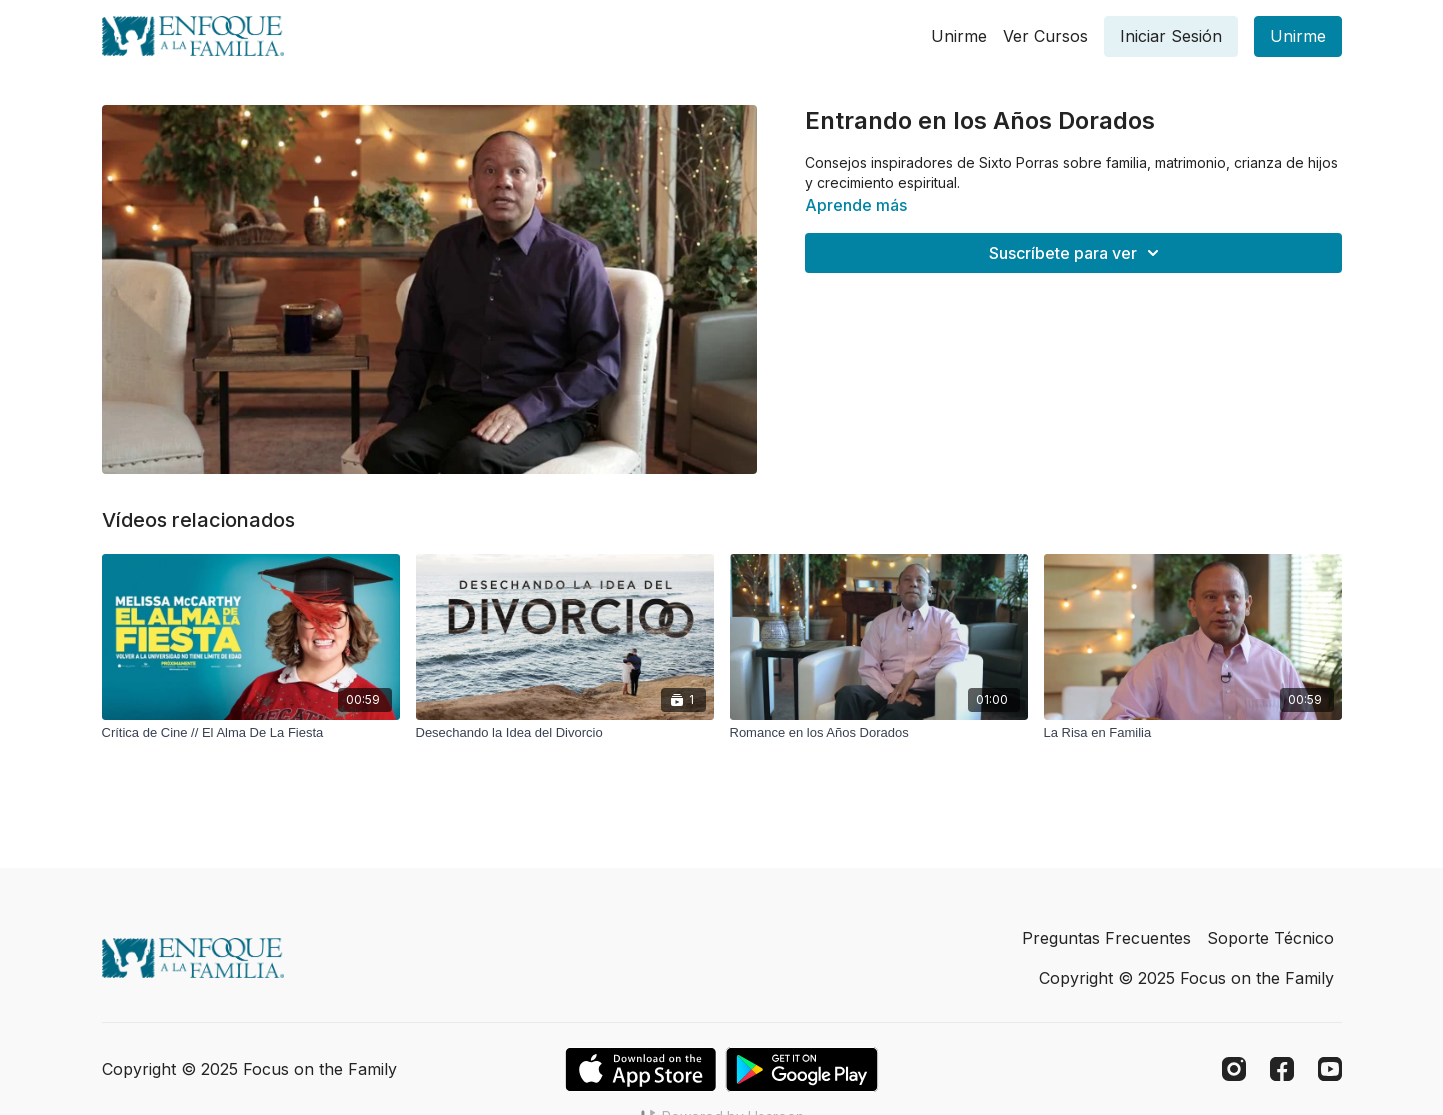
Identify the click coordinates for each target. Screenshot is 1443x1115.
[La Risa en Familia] (1193, 733)
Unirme (959, 36)
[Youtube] (1330, 1069)
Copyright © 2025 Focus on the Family (1186, 978)
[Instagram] (1234, 1069)
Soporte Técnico (1270, 938)
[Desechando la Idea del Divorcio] (565, 733)
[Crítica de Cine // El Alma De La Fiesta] (251, 733)
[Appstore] (640, 1069)
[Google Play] (802, 1069)
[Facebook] (1282, 1069)
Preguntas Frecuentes (1106, 938)
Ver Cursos (1045, 36)
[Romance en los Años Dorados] (879, 733)
